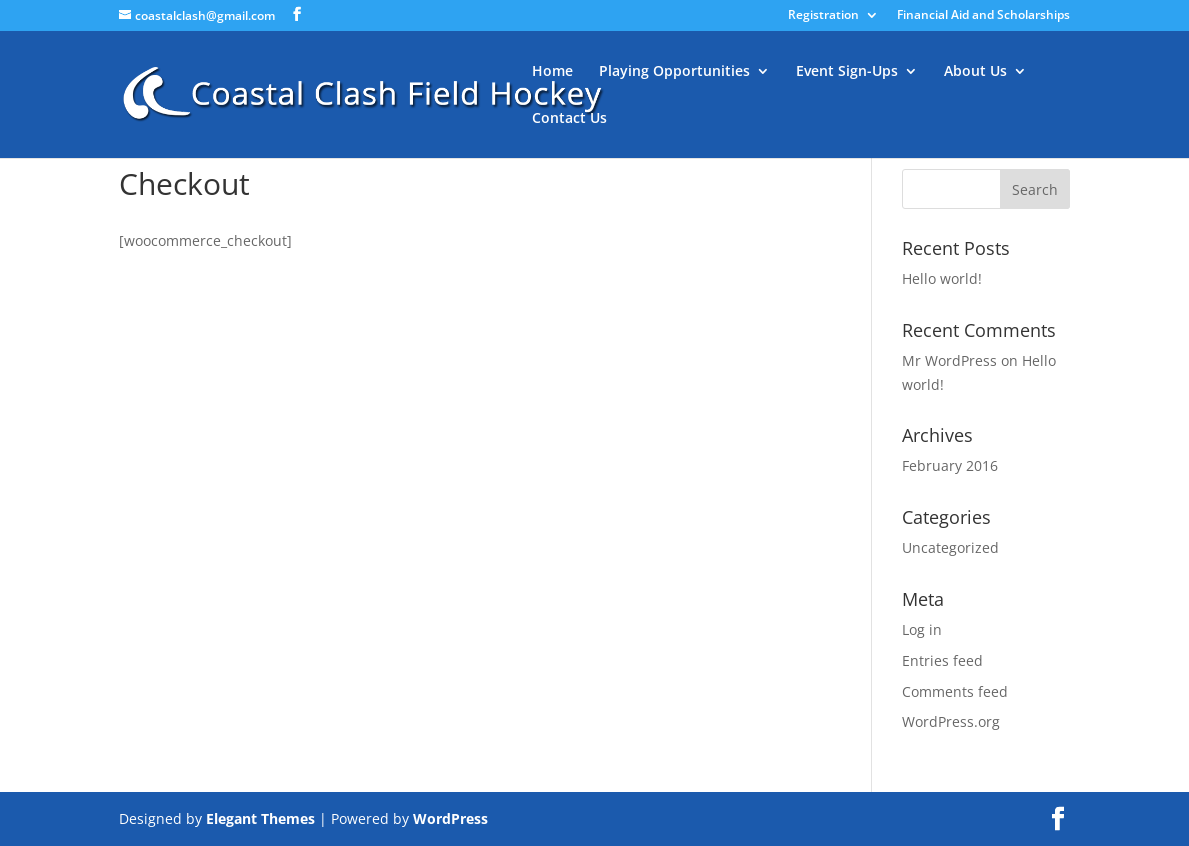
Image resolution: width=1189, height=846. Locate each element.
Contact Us (569, 119)
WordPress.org (951, 721)
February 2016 (950, 465)
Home (552, 72)
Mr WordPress (949, 360)
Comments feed (955, 691)
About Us (975, 72)
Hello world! (942, 278)
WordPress (450, 818)
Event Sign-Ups (847, 72)
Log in (922, 629)
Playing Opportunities (674, 72)
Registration (823, 16)
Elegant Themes (260, 818)
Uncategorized (950, 547)
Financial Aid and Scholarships (983, 16)
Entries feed (942, 660)
